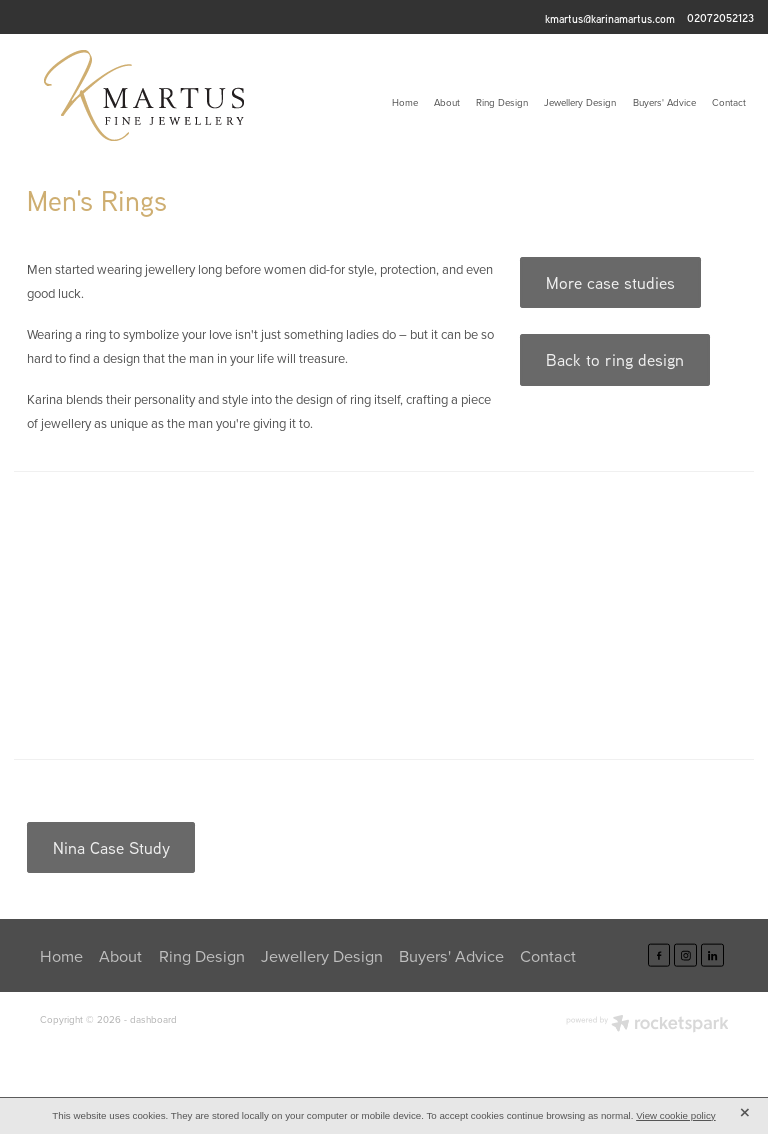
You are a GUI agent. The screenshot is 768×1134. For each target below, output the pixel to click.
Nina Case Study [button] (111, 847)
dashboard (153, 1019)
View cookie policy (676, 1115)
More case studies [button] (610, 282)
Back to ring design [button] (615, 359)
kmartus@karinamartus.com (610, 17)
